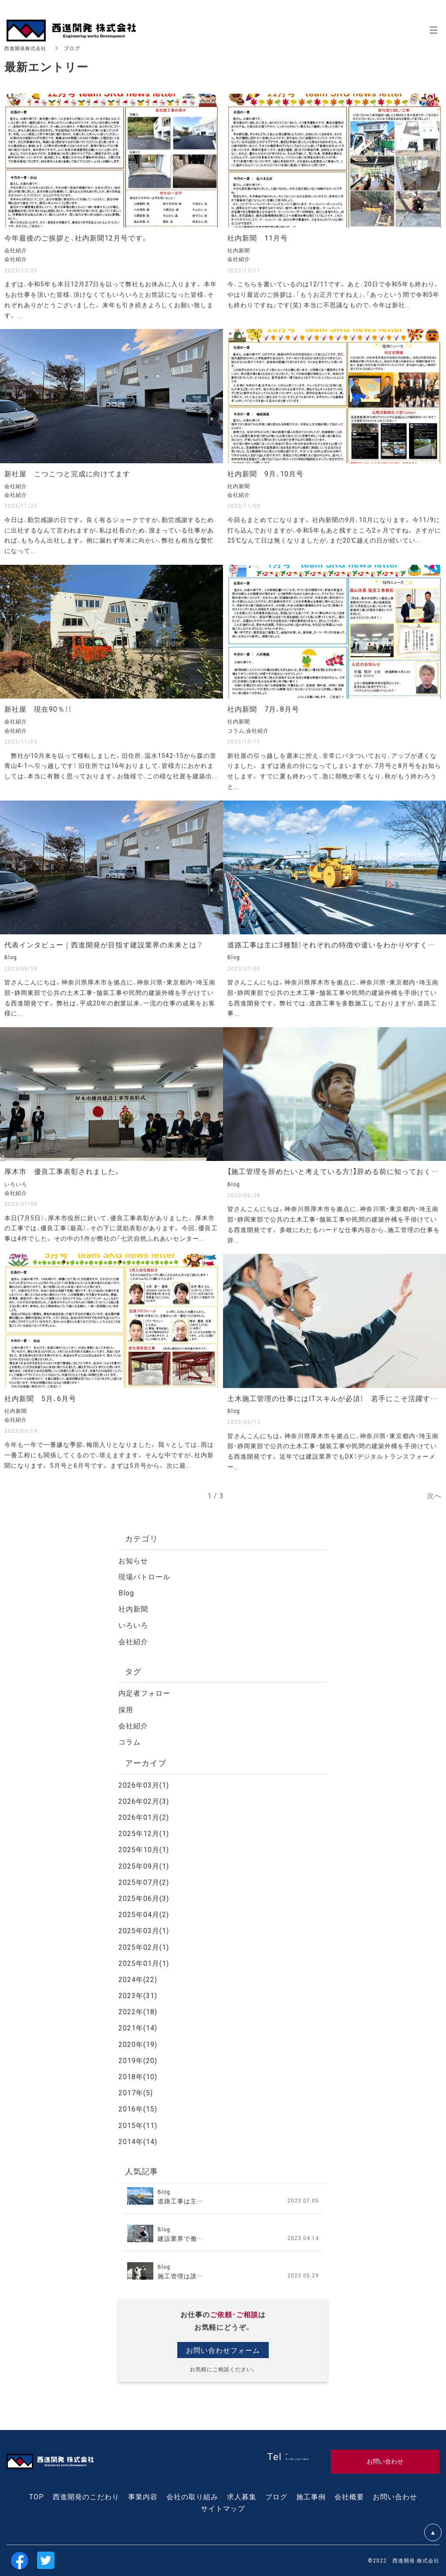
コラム (129, 1741)
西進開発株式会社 (27, 48)
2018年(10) (137, 2076)
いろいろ (133, 1624)
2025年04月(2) (143, 1914)
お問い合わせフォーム (223, 2350)
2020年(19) (137, 2044)
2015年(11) (137, 2125)
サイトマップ (223, 2508)
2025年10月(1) (143, 1849)
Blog (126, 1592)
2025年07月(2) (143, 1882)
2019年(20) (137, 2060)
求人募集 (242, 2496)
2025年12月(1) (143, 1833)
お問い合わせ (395, 2496)
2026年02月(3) (143, 1800)
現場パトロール (144, 1576)
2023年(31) (137, 1995)
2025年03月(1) (143, 1930)
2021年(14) (137, 2027)
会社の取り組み (192, 2496)
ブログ (276, 2496)
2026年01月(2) (143, 1817)
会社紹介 (133, 1641)
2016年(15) (137, 2108)
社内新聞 (133, 1608)
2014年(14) (137, 2141)
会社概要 (349, 2496)
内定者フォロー (144, 1692)
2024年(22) (137, 1979)
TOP (36, 2496)
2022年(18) (137, 2011)
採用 (125, 1709)
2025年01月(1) (143, 1963)
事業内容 (143, 2496)
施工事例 (311, 2496)
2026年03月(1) (143, 1784)
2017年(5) (135, 2092)
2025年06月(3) (143, 1898)
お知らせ (133, 1560)
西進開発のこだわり (86, 2496)
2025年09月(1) (143, 1865)
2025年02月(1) (143, 1946)
